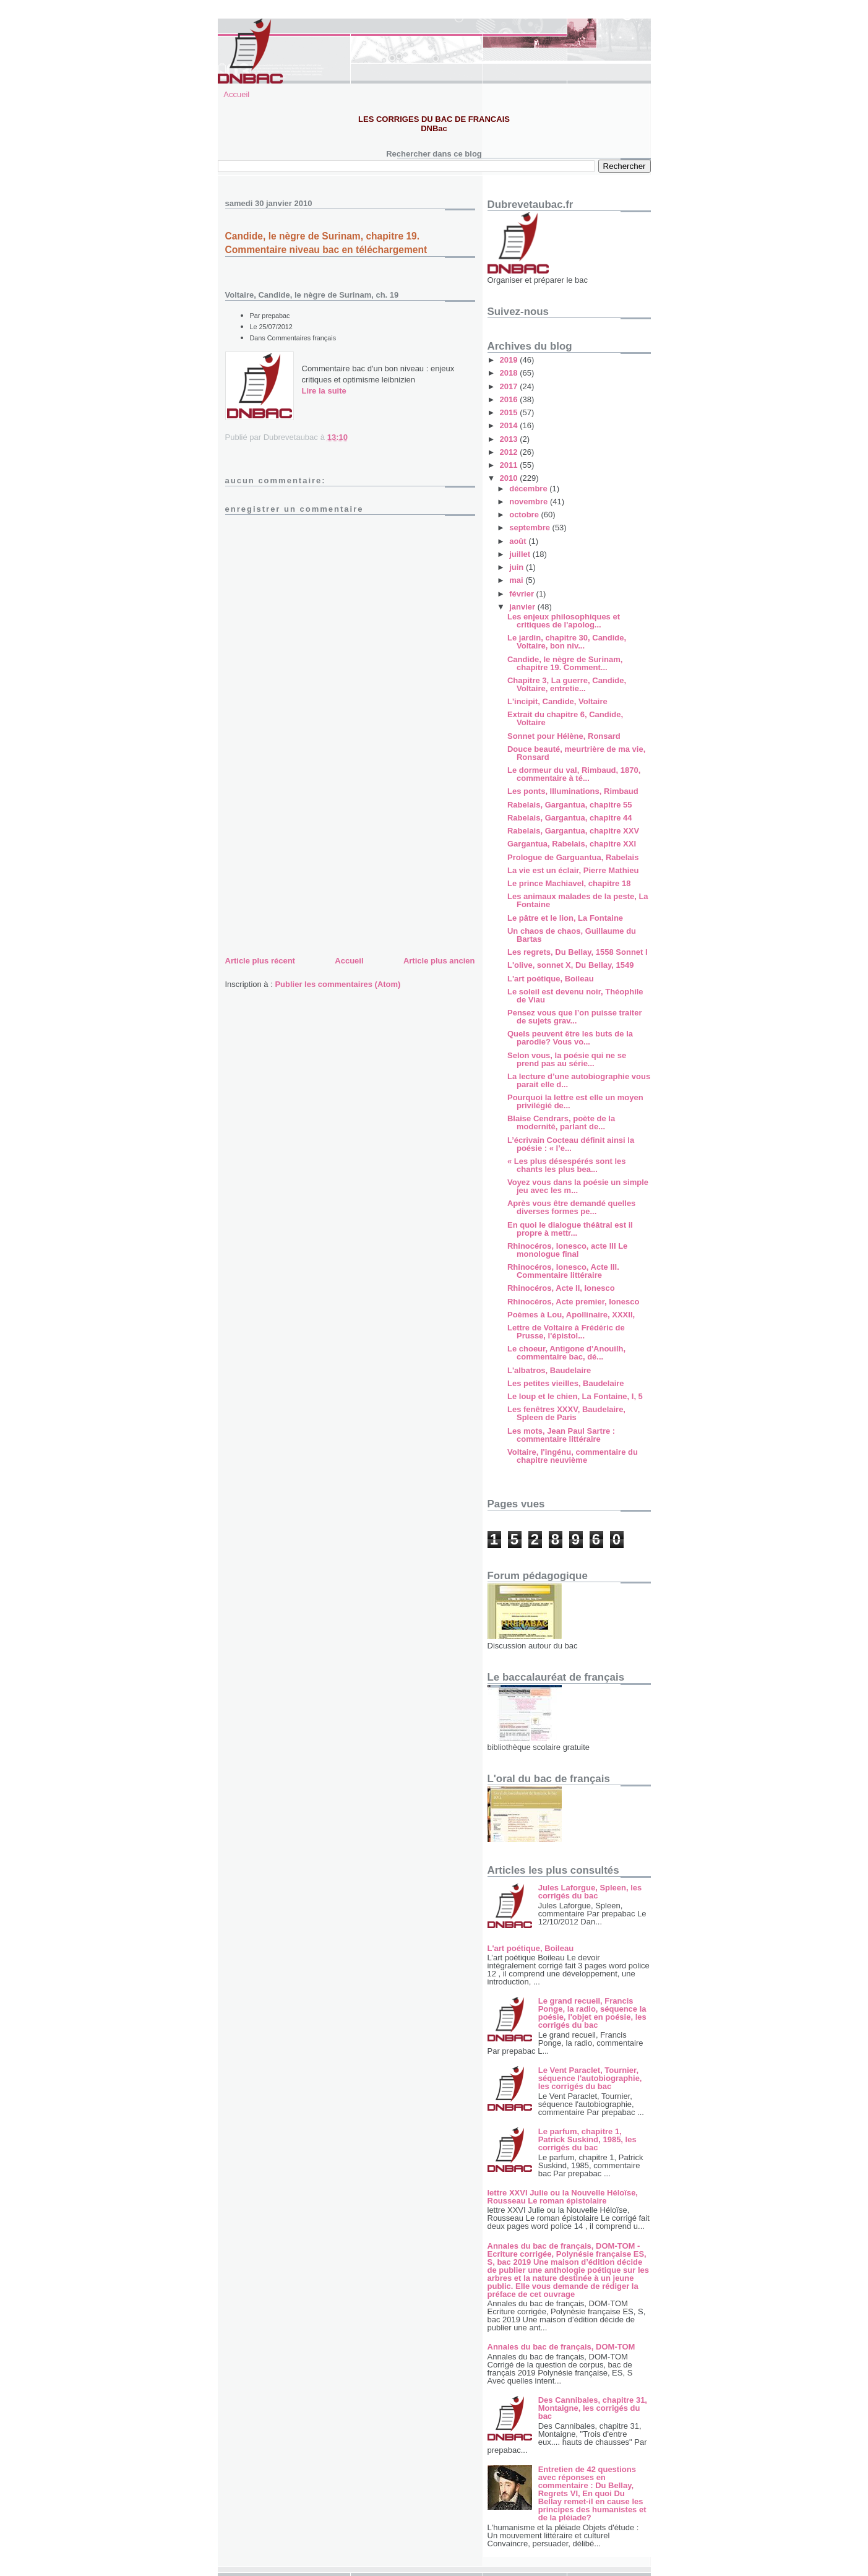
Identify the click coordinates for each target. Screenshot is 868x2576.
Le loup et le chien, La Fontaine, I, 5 (575, 1396)
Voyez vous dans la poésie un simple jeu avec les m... (577, 1186)
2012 (510, 452)
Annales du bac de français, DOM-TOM (561, 2346)
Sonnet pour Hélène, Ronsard (564, 736)
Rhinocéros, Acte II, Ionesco (561, 1288)
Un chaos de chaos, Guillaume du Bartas (571, 935)
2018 (510, 372)
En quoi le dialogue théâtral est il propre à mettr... (570, 1229)
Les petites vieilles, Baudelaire (565, 1383)
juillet (521, 554)
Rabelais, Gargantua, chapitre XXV (573, 830)
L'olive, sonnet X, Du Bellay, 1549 (570, 965)
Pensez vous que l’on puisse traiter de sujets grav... (574, 1016)
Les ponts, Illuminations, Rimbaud (572, 791)
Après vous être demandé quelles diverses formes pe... (571, 1207)
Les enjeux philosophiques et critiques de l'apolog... (563, 620)
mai (517, 580)
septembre (530, 527)
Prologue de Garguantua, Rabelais (572, 857)
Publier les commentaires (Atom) (337, 984)
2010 (510, 478)
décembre (529, 488)
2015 (510, 412)
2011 (510, 465)
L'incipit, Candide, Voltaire (557, 701)
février (522, 593)
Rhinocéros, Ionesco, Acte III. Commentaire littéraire (563, 1271)
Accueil (236, 94)
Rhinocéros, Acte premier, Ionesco (573, 1301)
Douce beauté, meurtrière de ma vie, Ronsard (576, 753)
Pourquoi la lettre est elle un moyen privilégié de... (575, 1101)
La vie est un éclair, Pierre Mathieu (572, 870)
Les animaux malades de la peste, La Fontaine (577, 900)
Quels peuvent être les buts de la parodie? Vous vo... (570, 1037)
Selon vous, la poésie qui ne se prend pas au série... (566, 1059)
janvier (523, 606)
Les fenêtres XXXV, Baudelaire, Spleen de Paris (566, 1413)
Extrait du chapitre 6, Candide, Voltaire (565, 718)
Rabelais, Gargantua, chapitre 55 (569, 804)
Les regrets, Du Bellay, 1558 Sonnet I (577, 952)
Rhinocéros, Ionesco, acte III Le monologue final (567, 1250)
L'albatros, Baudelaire (549, 1370)
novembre (529, 501)
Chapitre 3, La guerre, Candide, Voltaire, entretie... (566, 684)
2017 (510, 386)
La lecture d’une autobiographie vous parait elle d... (578, 1080)
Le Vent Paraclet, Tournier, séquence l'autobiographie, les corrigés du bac (590, 2078)
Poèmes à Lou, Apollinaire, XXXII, (571, 1314)
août (518, 541)
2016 (510, 399)
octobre (525, 514)
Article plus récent (260, 960)
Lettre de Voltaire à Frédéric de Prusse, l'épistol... (566, 1331)
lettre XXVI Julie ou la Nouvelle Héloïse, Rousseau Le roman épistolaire (563, 2196)
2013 (510, 439)
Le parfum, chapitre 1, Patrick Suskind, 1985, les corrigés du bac (587, 2139)
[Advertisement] (318, 866)
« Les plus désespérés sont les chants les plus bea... (566, 1165)
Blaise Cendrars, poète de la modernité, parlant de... (561, 1122)
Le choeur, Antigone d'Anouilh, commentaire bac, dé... (566, 1352)
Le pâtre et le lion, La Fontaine (565, 918)
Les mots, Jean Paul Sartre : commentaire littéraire (561, 1435)
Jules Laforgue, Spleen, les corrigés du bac (590, 1891)
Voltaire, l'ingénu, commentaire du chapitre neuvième (572, 1456)
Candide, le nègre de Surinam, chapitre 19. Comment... (564, 663)
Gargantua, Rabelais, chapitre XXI (571, 843)
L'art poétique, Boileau (550, 978)
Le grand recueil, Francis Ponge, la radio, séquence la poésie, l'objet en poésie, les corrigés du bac (592, 2013)
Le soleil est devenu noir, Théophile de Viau (575, 995)
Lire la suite (324, 390)
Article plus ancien (439, 960)
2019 (510, 359)
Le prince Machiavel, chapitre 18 (568, 883)
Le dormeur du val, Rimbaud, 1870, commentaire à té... (573, 774)
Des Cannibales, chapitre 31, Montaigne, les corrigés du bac (592, 2408)
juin (517, 567)
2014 (510, 425)
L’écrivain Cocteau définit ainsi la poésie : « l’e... (570, 1144)
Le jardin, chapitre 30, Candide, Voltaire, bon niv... (566, 641)
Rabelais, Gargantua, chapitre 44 (569, 817)
